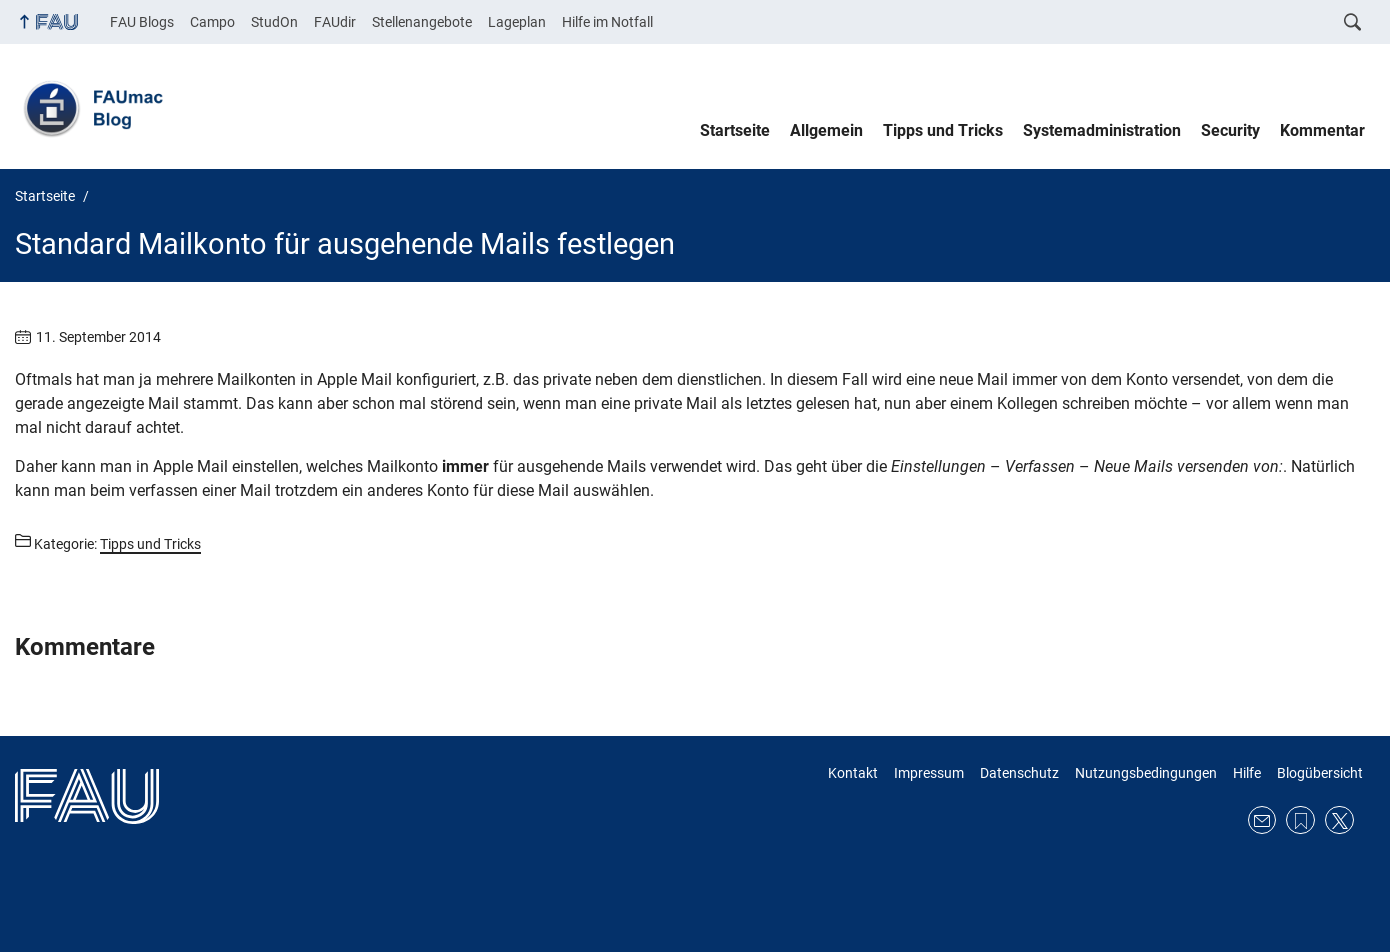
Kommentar (1322, 130)
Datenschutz (1019, 773)
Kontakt (853, 773)
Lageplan (517, 22)
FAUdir (335, 22)
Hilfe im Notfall (607, 22)
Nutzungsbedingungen (1146, 773)
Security (1230, 130)
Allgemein (826, 130)
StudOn (274, 22)
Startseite (735, 130)
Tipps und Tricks (943, 130)
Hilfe (1247, 773)
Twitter (1339, 820)
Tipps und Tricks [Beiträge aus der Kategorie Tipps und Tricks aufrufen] (150, 544)
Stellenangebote (422, 22)
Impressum (929, 773)
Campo (212, 22)
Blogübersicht (1320, 773)
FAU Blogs (142, 22)
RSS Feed (1300, 820)
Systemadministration (1102, 130)
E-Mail (1262, 820)
